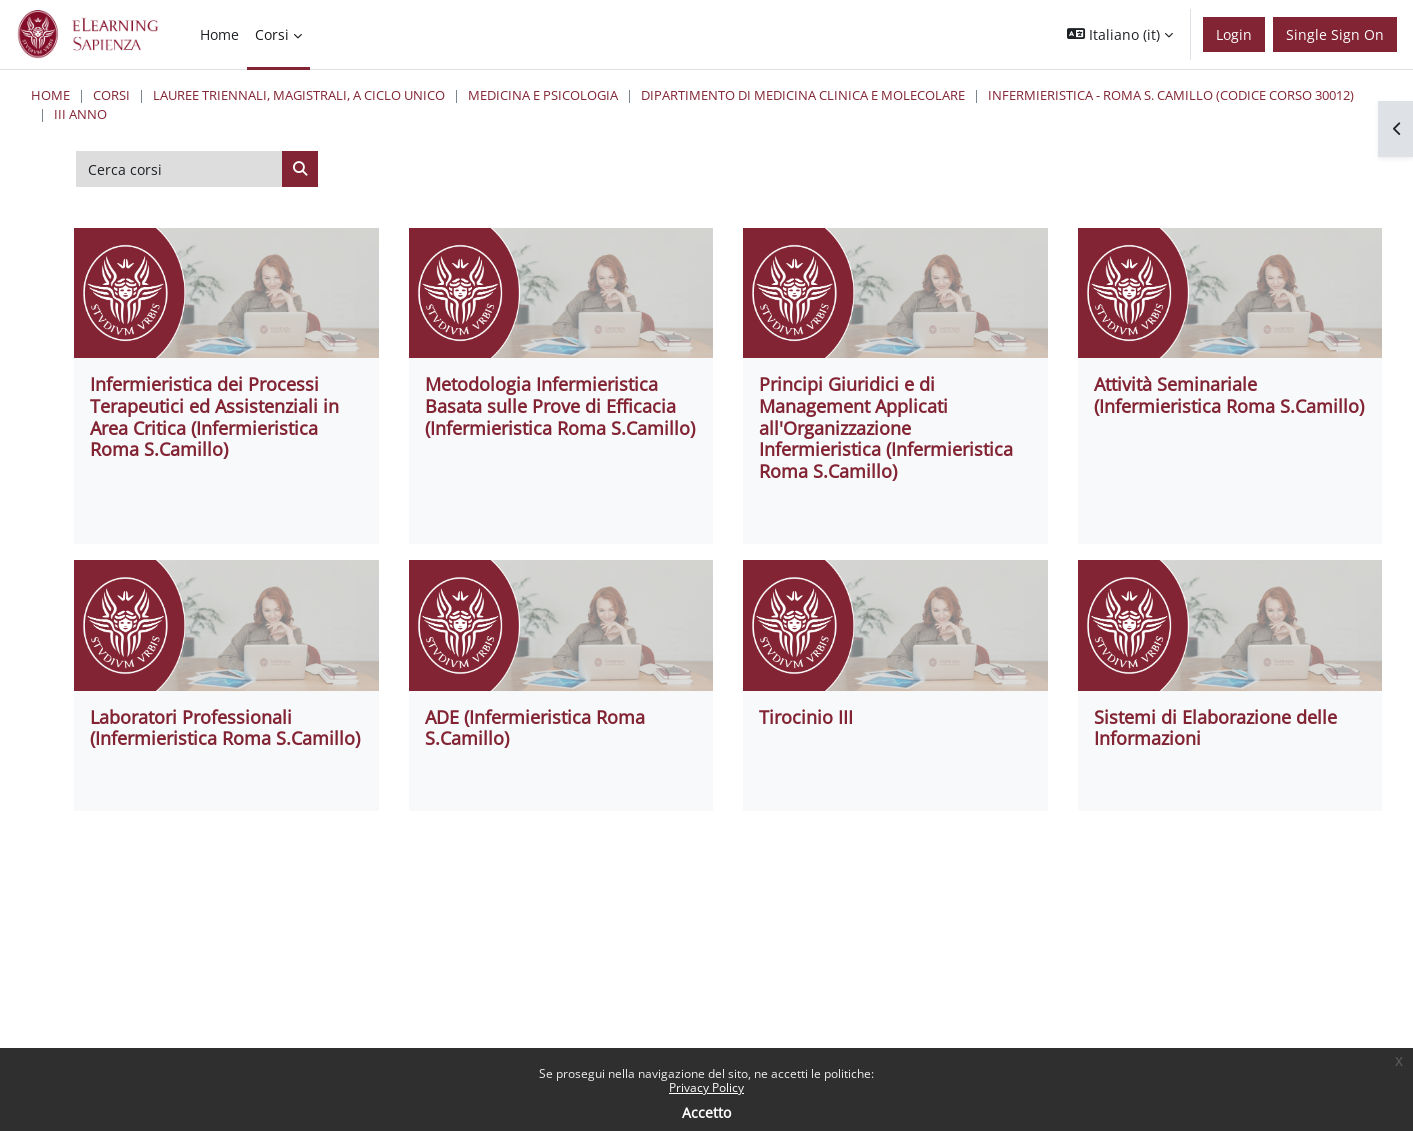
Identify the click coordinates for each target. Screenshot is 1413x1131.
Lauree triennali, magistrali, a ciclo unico (299, 95)
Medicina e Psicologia (543, 95)
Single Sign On (1335, 34)
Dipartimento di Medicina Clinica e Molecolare (803, 95)
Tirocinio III (806, 717)
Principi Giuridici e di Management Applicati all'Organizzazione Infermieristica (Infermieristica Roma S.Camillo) (886, 427)
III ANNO (80, 114)
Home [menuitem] (219, 34)
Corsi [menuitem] (272, 34)
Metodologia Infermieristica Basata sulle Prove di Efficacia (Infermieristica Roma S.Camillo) (560, 405)
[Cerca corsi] (179, 169)
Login (1234, 34)
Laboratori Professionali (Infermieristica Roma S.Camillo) (225, 728)
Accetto (706, 1112)
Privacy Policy (706, 1087)
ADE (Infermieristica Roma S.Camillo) (535, 728)
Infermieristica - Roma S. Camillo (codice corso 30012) (1171, 95)
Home (50, 95)
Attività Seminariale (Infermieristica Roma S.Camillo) (1229, 395)
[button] (1120, 34)
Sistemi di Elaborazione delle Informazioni (1215, 728)
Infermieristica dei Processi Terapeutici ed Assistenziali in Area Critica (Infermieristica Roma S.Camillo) (214, 416)
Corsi (111, 95)
